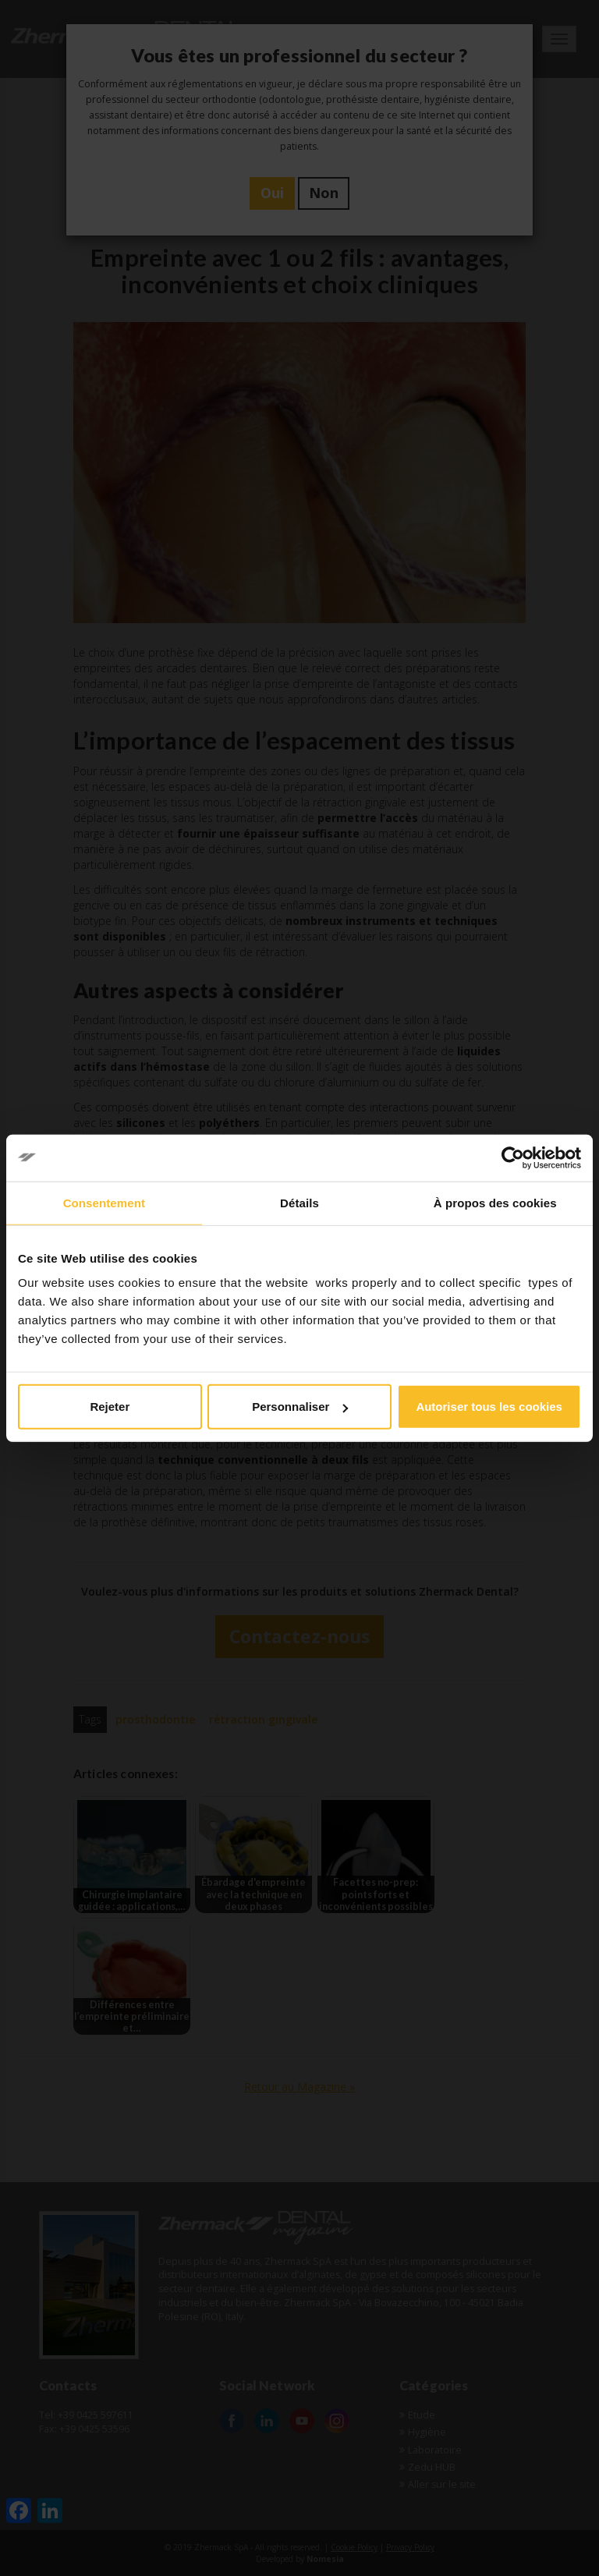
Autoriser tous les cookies (489, 1406)
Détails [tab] (299, 1202)
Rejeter (109, 1406)
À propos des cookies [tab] (495, 1202)
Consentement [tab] (104, 1202)
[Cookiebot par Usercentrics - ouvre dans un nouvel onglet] (513, 1157)
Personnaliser (300, 1406)
